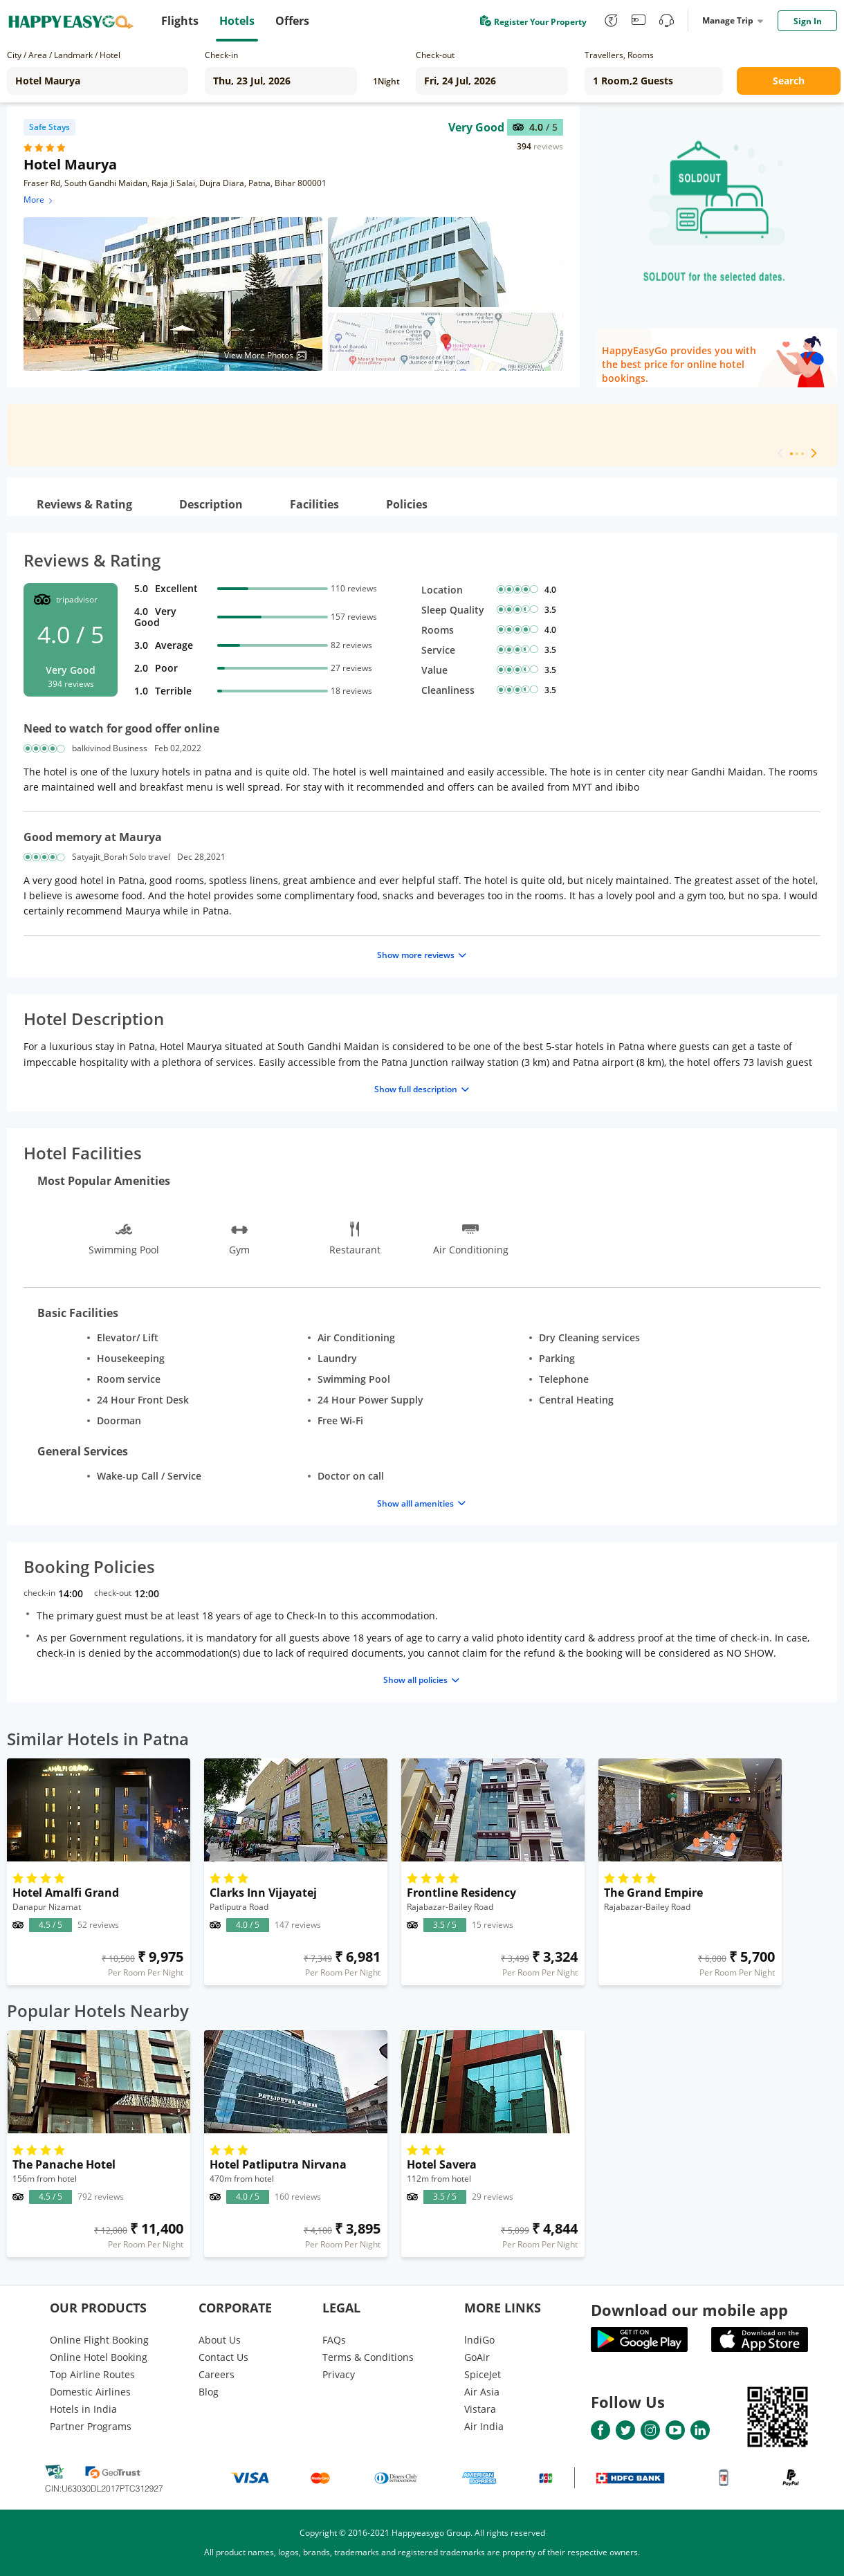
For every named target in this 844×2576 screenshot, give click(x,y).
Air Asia (481, 2391)
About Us (220, 2339)
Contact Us (223, 2357)
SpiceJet (482, 2374)
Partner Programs (90, 2426)
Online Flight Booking (99, 2339)
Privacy (338, 2374)
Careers (217, 2374)
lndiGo (479, 2339)
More (39, 199)
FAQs (334, 2339)
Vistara (480, 2409)
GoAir (477, 2357)
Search (789, 80)
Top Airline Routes (92, 2374)
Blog (209, 2391)
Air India (484, 2426)
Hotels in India (83, 2409)
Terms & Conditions (368, 2357)
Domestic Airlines (90, 2391)
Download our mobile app (689, 2309)
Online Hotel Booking (98, 2357)
